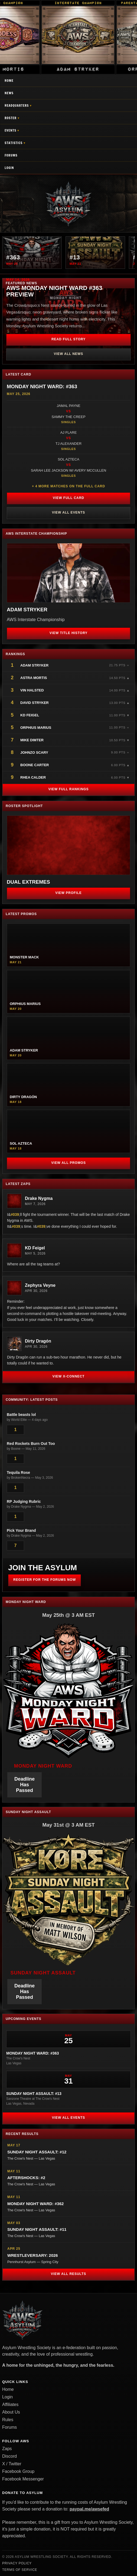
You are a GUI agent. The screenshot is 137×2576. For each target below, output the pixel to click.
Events (10, 130)
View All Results (68, 2274)
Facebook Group (18, 2471)
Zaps (7, 2448)
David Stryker (34, 703)
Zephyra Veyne (40, 1285)
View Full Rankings (68, 789)
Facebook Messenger (23, 2479)
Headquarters (17, 105)
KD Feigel (29, 715)
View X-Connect (69, 1376)
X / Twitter (11, 2463)
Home (9, 80)
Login (9, 167)
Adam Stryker (34, 665)
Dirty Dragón (38, 1341)
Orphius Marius (35, 728)
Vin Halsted (32, 690)
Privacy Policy (17, 2563)
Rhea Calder (33, 777)
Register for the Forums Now (44, 1580)
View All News (68, 354)
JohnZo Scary (34, 752)
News (9, 93)
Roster (11, 118)
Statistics (13, 143)
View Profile (68, 893)
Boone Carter (34, 765)
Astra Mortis (33, 678)
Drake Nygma (39, 1198)
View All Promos (68, 1163)
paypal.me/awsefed (89, 2509)
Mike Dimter (32, 740)
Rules (7, 2419)
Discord (9, 2456)
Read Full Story (68, 339)
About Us (11, 2412)
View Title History (69, 633)
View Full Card (68, 498)
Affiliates (10, 2404)
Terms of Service (19, 2570)
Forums (11, 155)
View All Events (68, 512)
